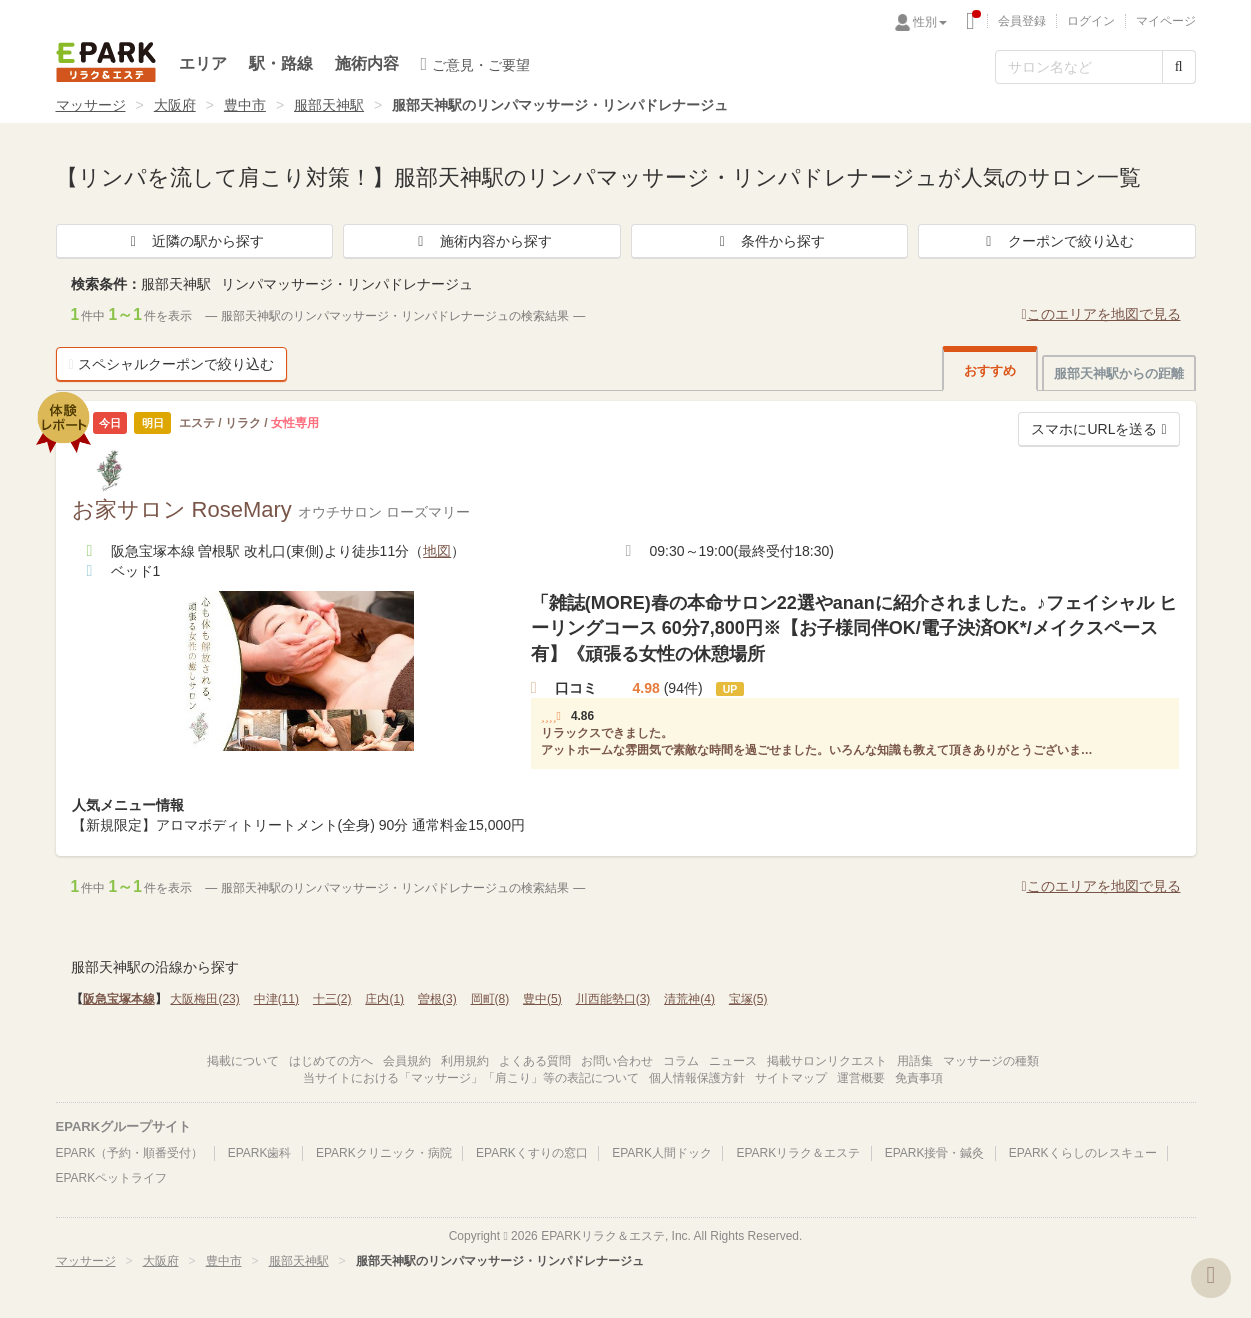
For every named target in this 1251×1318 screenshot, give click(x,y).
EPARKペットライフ (112, 1178)
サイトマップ (791, 1078)
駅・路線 (281, 63)
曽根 (437, 999)
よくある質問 (535, 1061)
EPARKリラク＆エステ (106, 62)
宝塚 (748, 999)
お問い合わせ (617, 1061)
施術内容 (367, 63)
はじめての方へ (331, 1061)
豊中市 (245, 105)
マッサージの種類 (991, 1061)
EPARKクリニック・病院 (384, 1153)
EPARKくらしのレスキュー (1083, 1153)
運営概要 (861, 1078)
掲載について (243, 1061)
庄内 (384, 999)
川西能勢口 (613, 999)
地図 (437, 551)
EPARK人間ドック (662, 1153)
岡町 (490, 999)
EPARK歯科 (260, 1153)
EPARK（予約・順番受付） (130, 1153)
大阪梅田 (204, 999)
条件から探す (769, 241)
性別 (930, 22)
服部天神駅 (329, 105)
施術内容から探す (482, 241)
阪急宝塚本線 (119, 999)
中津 (276, 999)
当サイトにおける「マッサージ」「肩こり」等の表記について (471, 1078)
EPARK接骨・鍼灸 (935, 1153)
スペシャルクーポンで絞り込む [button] (171, 364)
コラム (681, 1061)
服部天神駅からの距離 (1119, 373)
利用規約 (465, 1061)
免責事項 (919, 1078)
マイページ (1166, 21)
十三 (332, 999)
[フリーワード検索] (1079, 67)
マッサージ (91, 105)
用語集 (915, 1061)
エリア (203, 63)
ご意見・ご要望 (476, 64)
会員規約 (407, 1061)
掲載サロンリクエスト (827, 1061)
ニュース (733, 1061)
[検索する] (1179, 67)
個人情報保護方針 (697, 1078)
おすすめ (990, 370)
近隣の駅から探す (194, 241)
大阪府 (175, 105)
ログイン (1091, 21)
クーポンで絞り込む (1057, 241)
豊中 (542, 999)
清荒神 (689, 999)
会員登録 (1022, 21)
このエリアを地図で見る (1100, 314)
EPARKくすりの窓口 (532, 1153)
